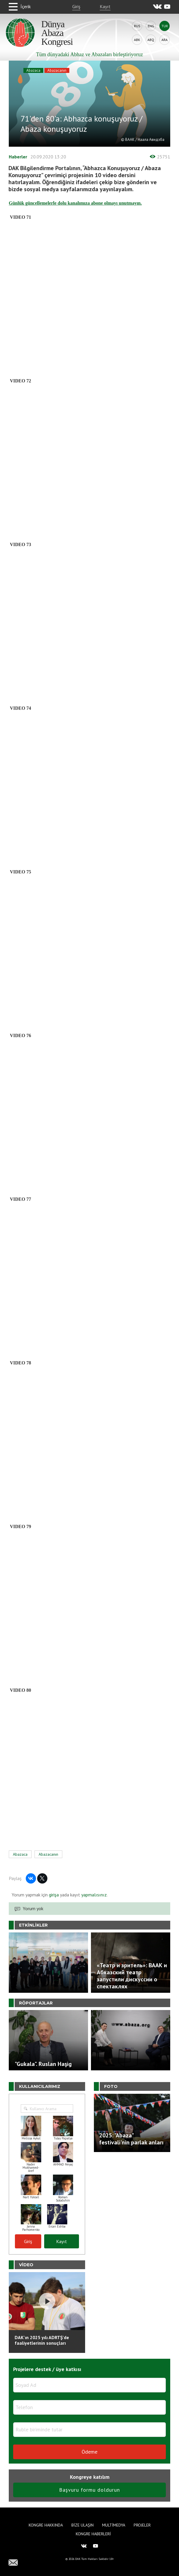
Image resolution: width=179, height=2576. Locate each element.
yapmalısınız (93, 1895)
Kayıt (105, 6)
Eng (151, 26)
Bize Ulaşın (82, 2525)
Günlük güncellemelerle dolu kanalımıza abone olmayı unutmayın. (75, 203)
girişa (54, 1895)
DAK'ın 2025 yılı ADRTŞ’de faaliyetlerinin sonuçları (42, 2340)
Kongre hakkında (46, 2525)
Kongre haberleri (93, 2533)
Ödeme (89, 2451)
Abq (150, 39)
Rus (137, 26)
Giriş (76, 6)
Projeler (142, 2525)
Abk (137, 39)
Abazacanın (56, 70)
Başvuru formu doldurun (89, 2489)
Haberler (18, 157)
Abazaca (33, 70)
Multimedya (113, 2525)
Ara (164, 39)
